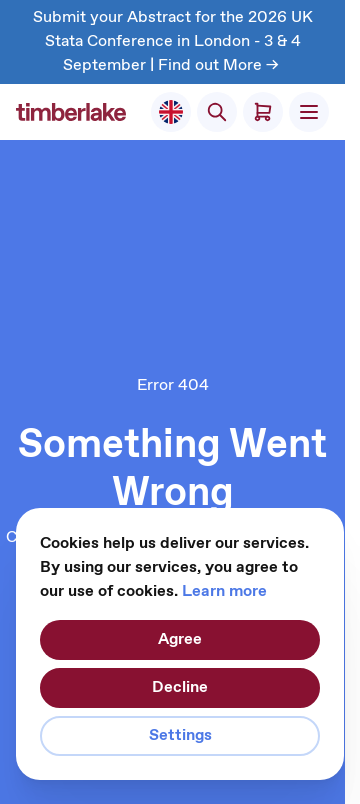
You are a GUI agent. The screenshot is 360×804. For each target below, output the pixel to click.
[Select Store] (171, 112)
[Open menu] (309, 112)
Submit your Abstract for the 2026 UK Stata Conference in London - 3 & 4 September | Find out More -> (173, 41)
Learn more (224, 591)
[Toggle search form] (217, 112)
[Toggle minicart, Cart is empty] (263, 112)
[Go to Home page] (71, 112)
